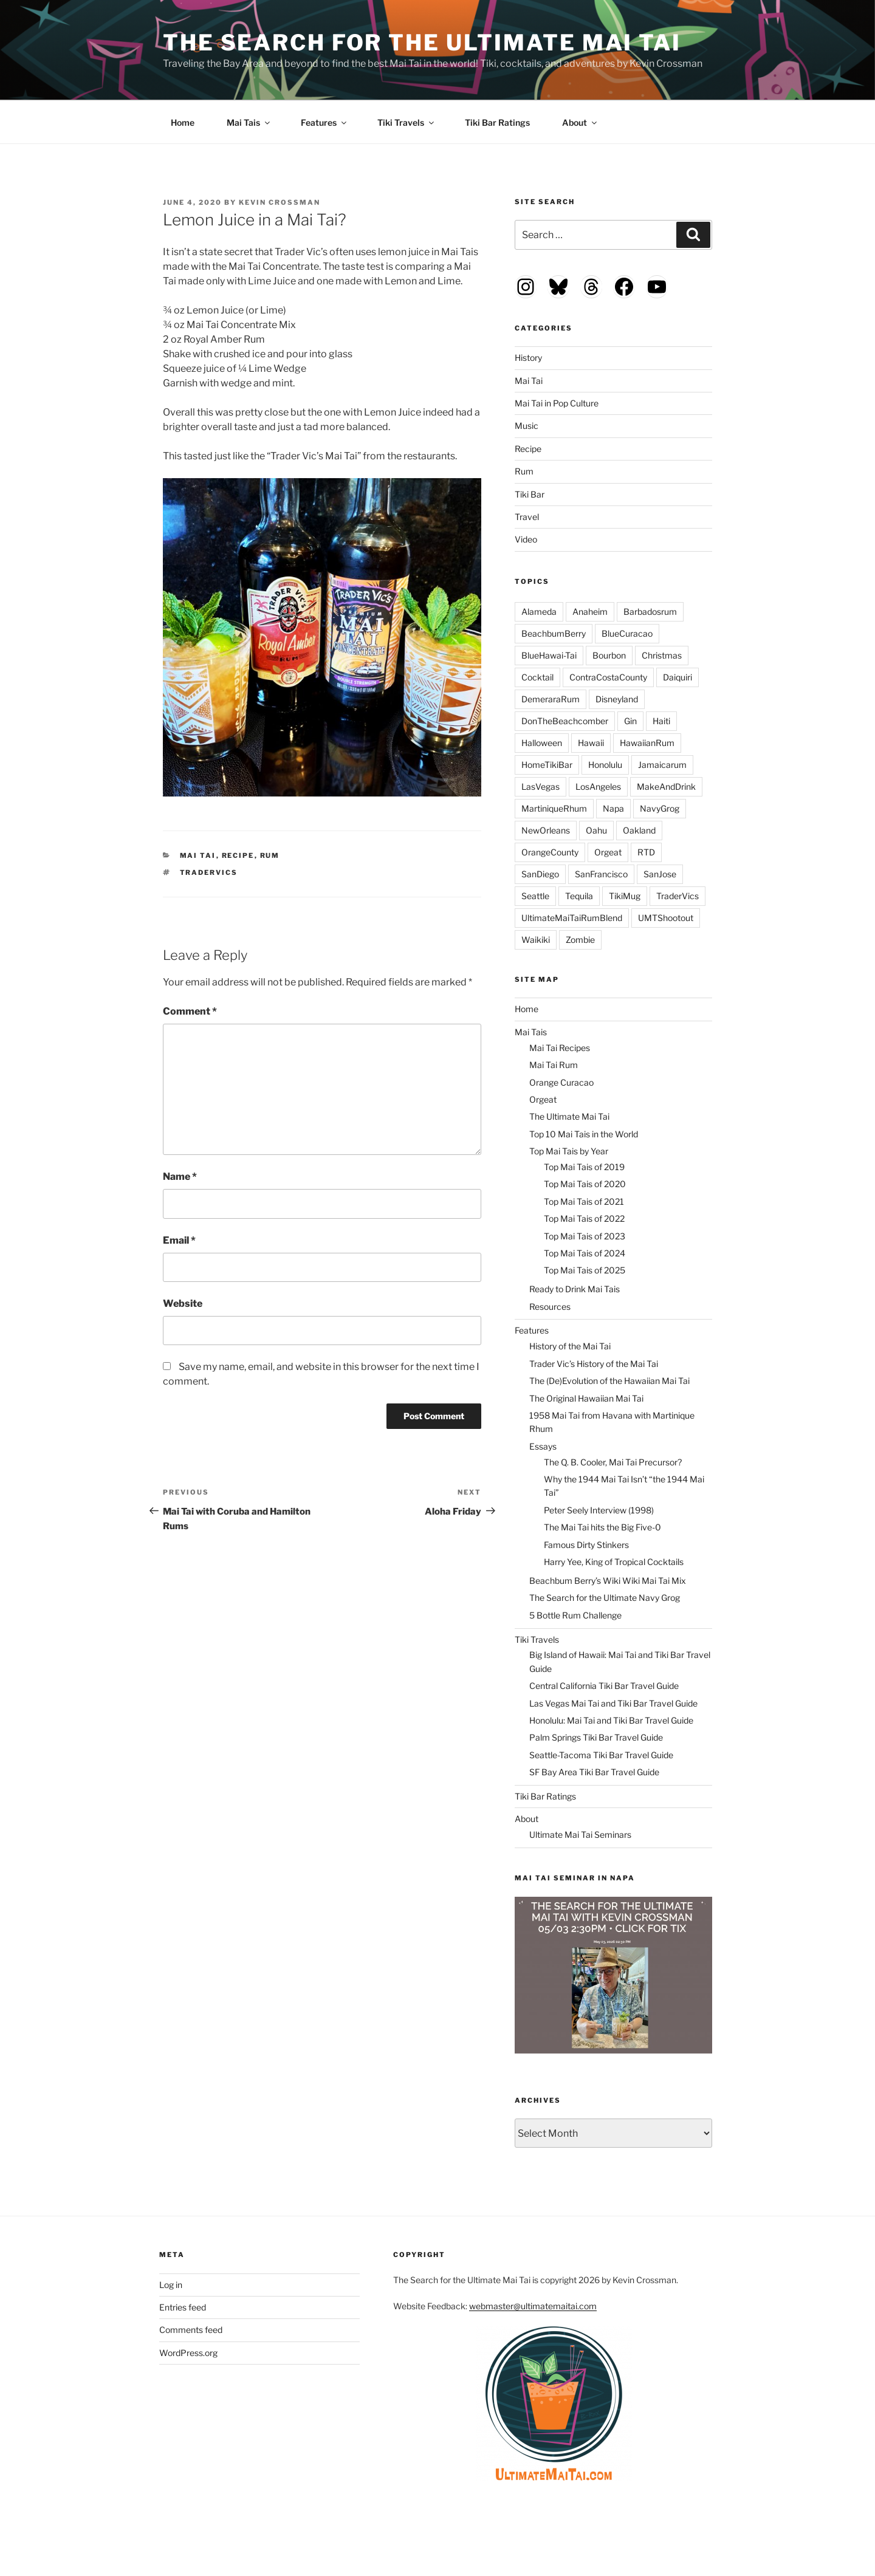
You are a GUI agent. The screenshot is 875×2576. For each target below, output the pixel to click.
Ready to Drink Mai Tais (574, 1289)
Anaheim (590, 611)
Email (179, 1240)
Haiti (661, 721)
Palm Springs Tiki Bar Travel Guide (596, 1737)
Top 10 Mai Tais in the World (583, 1134)
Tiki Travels (406, 122)
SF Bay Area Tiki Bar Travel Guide (594, 1772)
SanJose (659, 874)
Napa (613, 808)
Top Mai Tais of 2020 (585, 1184)
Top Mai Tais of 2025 (584, 1270)
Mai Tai (198, 855)
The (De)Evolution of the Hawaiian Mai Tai (609, 1380)
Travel (527, 517)
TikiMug (624, 896)
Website (182, 1303)
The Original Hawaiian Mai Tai (586, 1398)
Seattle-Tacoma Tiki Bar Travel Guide (601, 1755)
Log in (170, 2285)
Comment (190, 1011)
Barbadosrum (650, 611)
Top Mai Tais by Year (568, 1151)
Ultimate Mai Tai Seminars (580, 1834)
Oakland (639, 830)
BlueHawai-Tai (549, 655)
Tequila (579, 896)
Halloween (541, 743)
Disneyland (616, 699)
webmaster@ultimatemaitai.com (533, 2306)
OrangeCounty (549, 852)
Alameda (539, 611)
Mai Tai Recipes (559, 1048)
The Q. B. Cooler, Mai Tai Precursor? (613, 1462)
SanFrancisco (601, 874)
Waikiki (535, 939)
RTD (646, 852)
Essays (543, 1446)
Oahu (596, 830)
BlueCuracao (627, 633)
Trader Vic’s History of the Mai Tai (593, 1363)
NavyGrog (659, 808)
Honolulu (605, 764)
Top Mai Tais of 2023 (584, 1236)
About (580, 122)
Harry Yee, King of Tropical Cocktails (614, 1562)
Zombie (580, 939)
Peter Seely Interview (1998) (599, 1510)
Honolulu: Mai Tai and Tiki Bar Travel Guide (611, 1720)
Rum (270, 855)
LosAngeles (598, 786)
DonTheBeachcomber (564, 721)
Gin (630, 721)
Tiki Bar (529, 494)
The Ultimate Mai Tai (569, 1116)
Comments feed (190, 2329)
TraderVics (209, 872)
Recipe (238, 855)
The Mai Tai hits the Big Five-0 (602, 1527)
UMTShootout (665, 918)
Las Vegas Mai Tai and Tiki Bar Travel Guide (613, 1703)
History (528, 357)
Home (182, 122)
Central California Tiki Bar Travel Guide (604, 1685)
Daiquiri (677, 677)
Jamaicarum (662, 764)
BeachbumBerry (553, 633)
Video (526, 539)
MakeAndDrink (666, 786)
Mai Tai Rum (553, 1065)
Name (180, 1176)
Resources (550, 1306)
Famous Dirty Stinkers (586, 1545)
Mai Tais (249, 122)
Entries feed (182, 2307)
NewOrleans (545, 830)
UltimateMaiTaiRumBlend (571, 918)
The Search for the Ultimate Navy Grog (604, 1597)
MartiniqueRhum (554, 808)
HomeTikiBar (546, 764)
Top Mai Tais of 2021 (584, 1201)
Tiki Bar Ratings (497, 122)
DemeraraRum (550, 699)
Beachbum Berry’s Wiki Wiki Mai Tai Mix (607, 1580)
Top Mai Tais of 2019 (584, 1167)
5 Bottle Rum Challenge (575, 1615)
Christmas (662, 655)
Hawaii (591, 743)
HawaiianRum (647, 743)
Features (324, 122)
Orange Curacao (561, 1082)
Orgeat (608, 852)
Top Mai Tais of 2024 (584, 1253)
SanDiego (540, 874)
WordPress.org (188, 2353)
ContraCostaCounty (608, 677)
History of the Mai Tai (570, 1346)
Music (526, 425)
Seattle (535, 896)
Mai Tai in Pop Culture (557, 403)
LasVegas (540, 786)
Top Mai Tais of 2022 (584, 1218)
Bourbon (609, 655)
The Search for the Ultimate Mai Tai (422, 42)
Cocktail (537, 677)
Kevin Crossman (279, 202)
